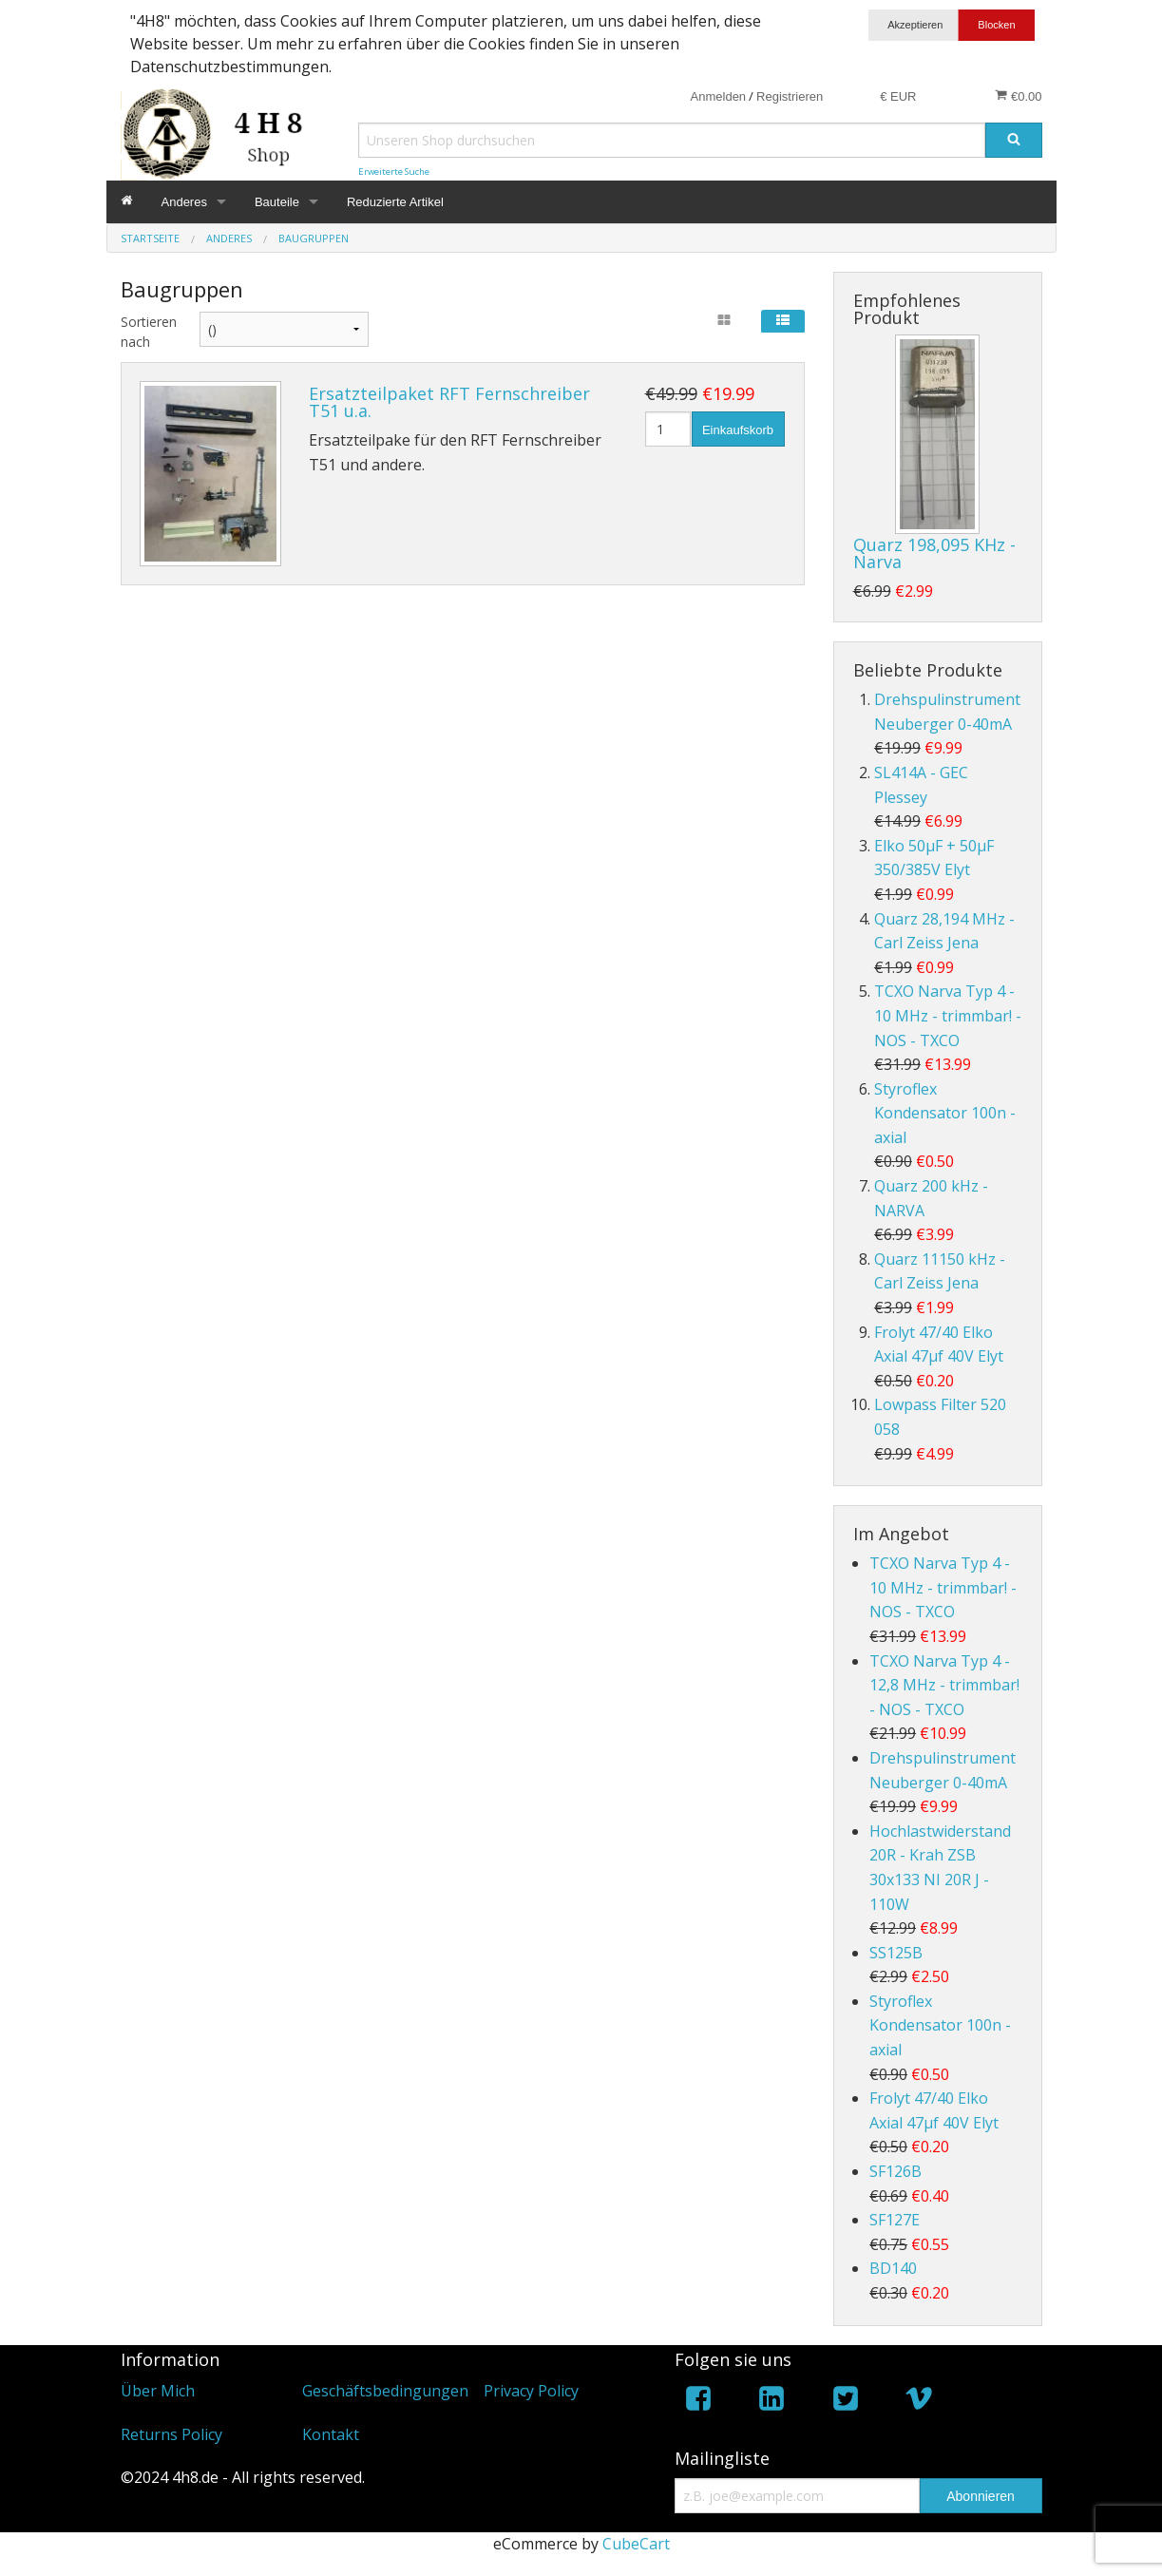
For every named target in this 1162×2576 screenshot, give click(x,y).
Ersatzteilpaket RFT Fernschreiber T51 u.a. (449, 402)
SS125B (896, 1952)
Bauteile (277, 202)
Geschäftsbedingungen (385, 2390)
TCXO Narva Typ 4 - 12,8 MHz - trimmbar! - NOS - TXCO (944, 1685)
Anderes (184, 202)
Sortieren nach (146, 332)
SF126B (895, 2171)
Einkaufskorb (737, 430)
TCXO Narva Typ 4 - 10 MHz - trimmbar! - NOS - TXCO (947, 1015)
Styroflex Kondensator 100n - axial (945, 1113)
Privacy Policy (531, 2390)
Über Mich (158, 2390)
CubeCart (636, 2543)
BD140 (893, 2268)
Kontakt (330, 2434)
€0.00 (1018, 96)
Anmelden (719, 96)
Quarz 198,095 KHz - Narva (934, 553)
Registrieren (789, 96)
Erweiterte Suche (393, 171)
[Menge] (668, 429)
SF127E (894, 2219)
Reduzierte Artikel (395, 202)
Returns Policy (171, 2434)
